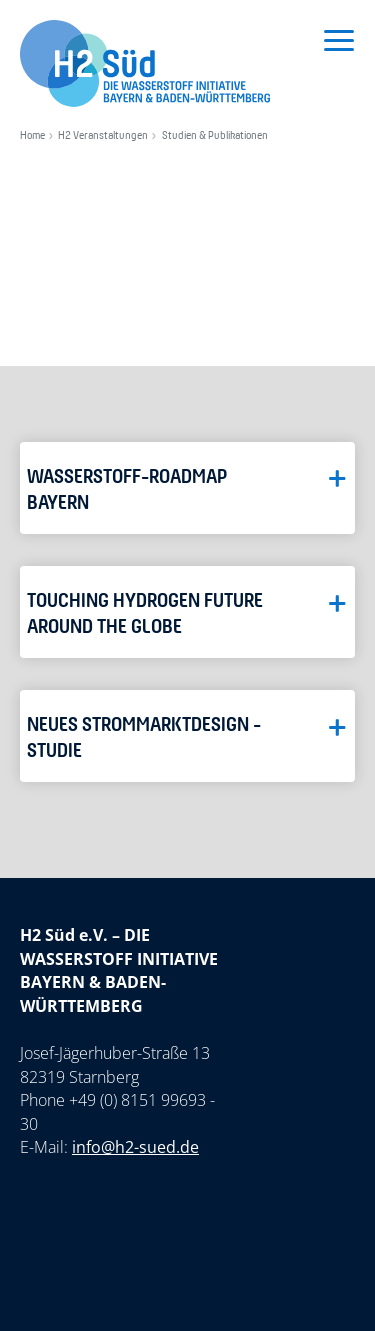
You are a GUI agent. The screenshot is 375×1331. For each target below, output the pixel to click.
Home (32, 136)
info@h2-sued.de (135, 1147)
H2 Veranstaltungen (103, 136)
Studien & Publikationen (215, 136)
